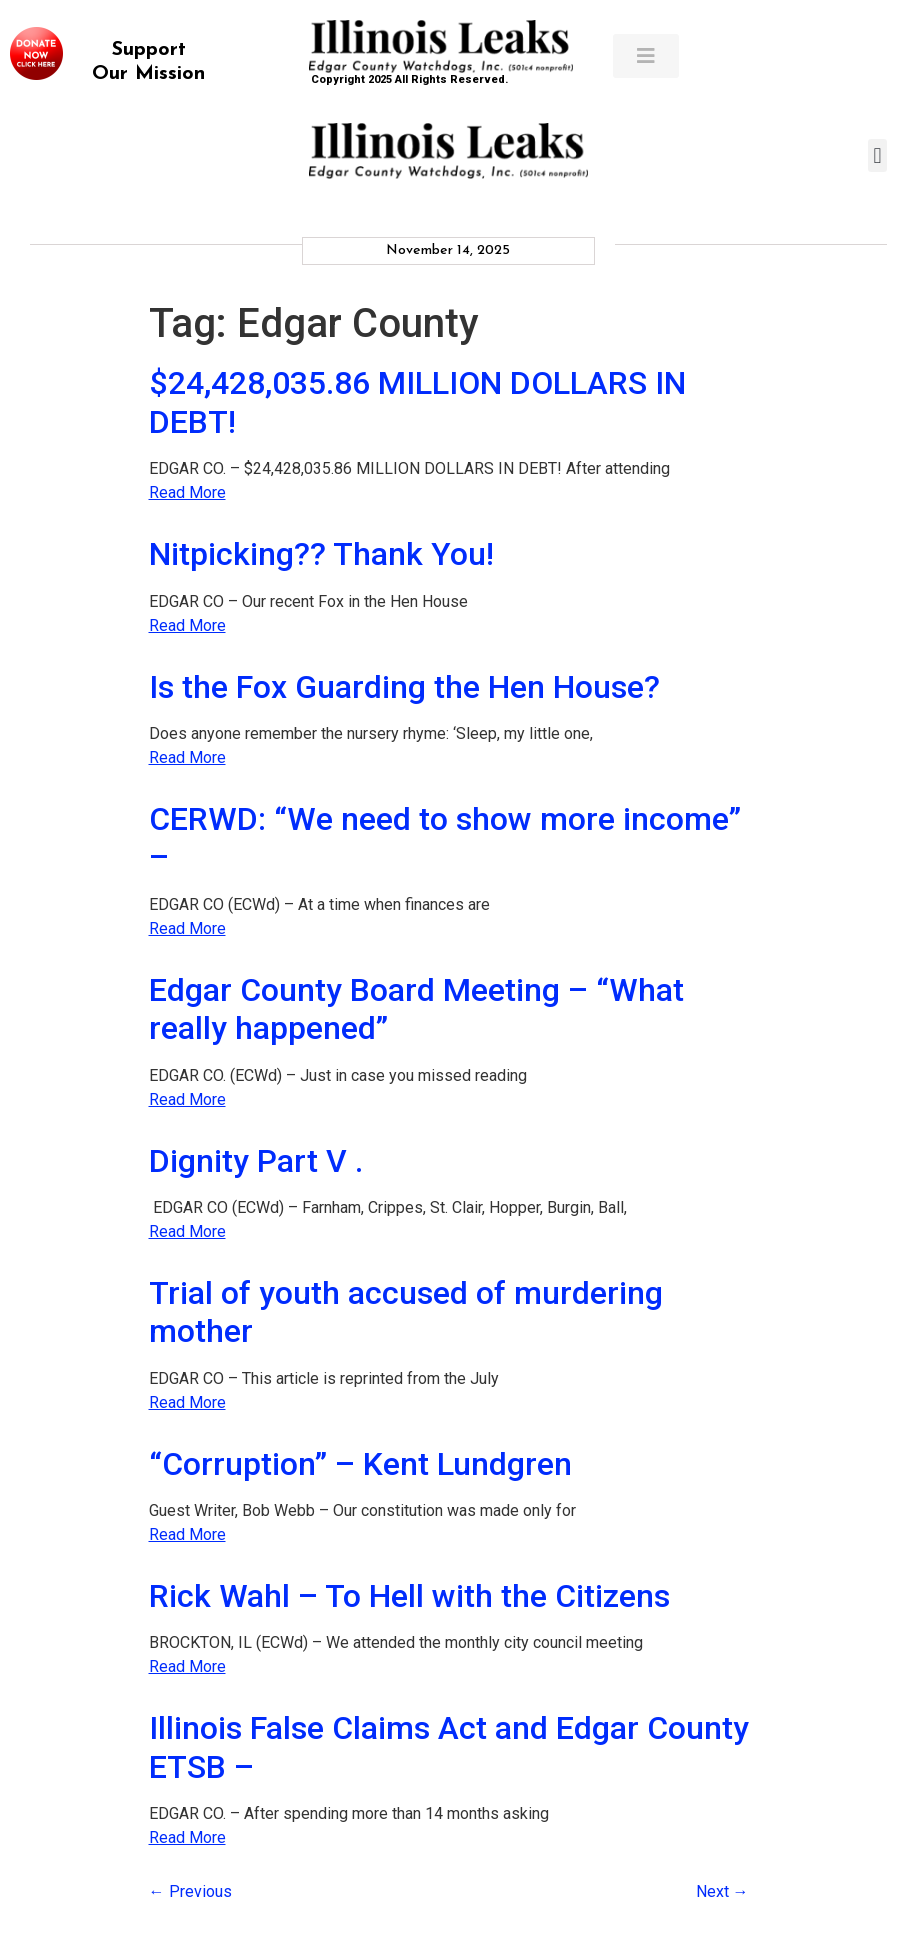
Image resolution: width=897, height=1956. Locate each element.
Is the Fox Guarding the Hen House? (404, 687)
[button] (877, 155)
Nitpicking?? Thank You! (321, 554)
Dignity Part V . (256, 1161)
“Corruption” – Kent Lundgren (360, 1464)
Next (722, 1891)
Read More (187, 492)
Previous (190, 1891)
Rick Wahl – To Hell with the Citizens (409, 1596)
